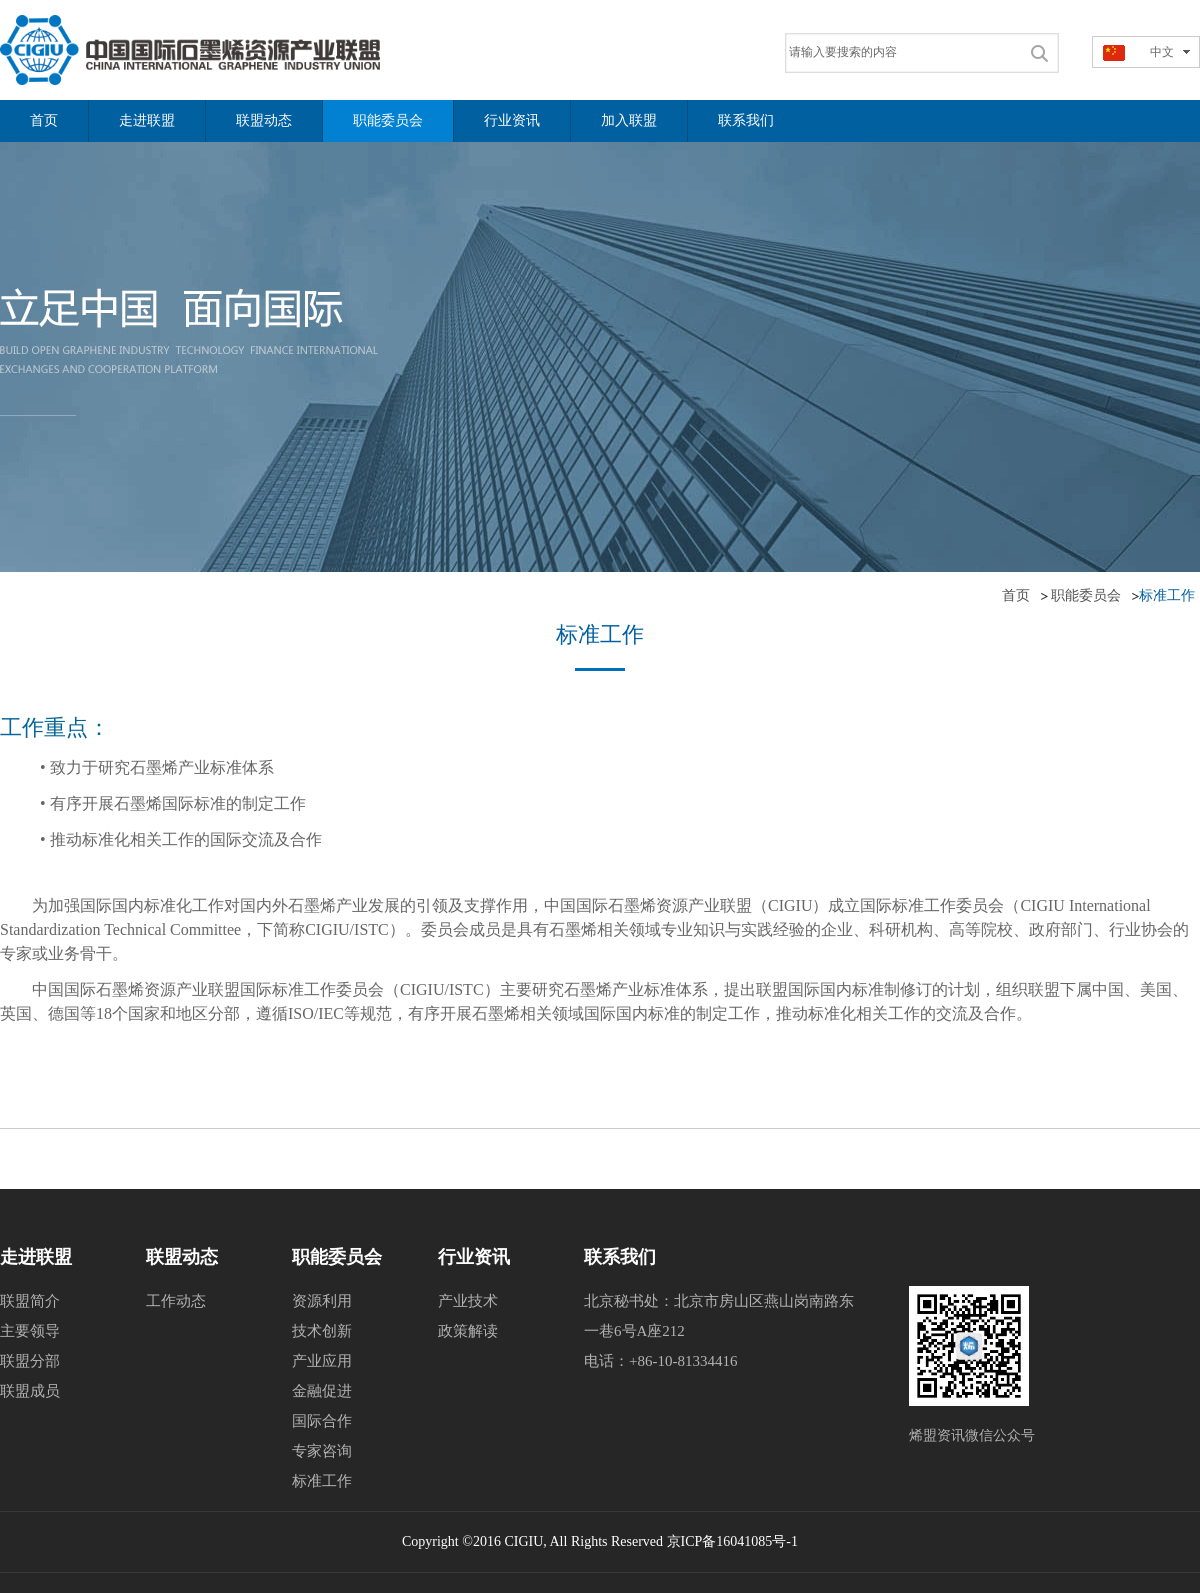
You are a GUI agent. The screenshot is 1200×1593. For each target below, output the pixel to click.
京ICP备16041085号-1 (732, 1541)
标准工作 (322, 1481)
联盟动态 (182, 1257)
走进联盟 (36, 1257)
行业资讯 (474, 1257)
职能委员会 (1086, 595)
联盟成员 (30, 1391)
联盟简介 (30, 1301)
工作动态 (176, 1301)
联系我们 (620, 1257)
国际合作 (322, 1421)
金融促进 (322, 1391)
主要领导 (30, 1331)
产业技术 (468, 1301)
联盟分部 (30, 1361)
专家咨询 (322, 1451)
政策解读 (468, 1331)
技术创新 (322, 1331)
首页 (1016, 595)
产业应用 (322, 1361)
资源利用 (322, 1301)
